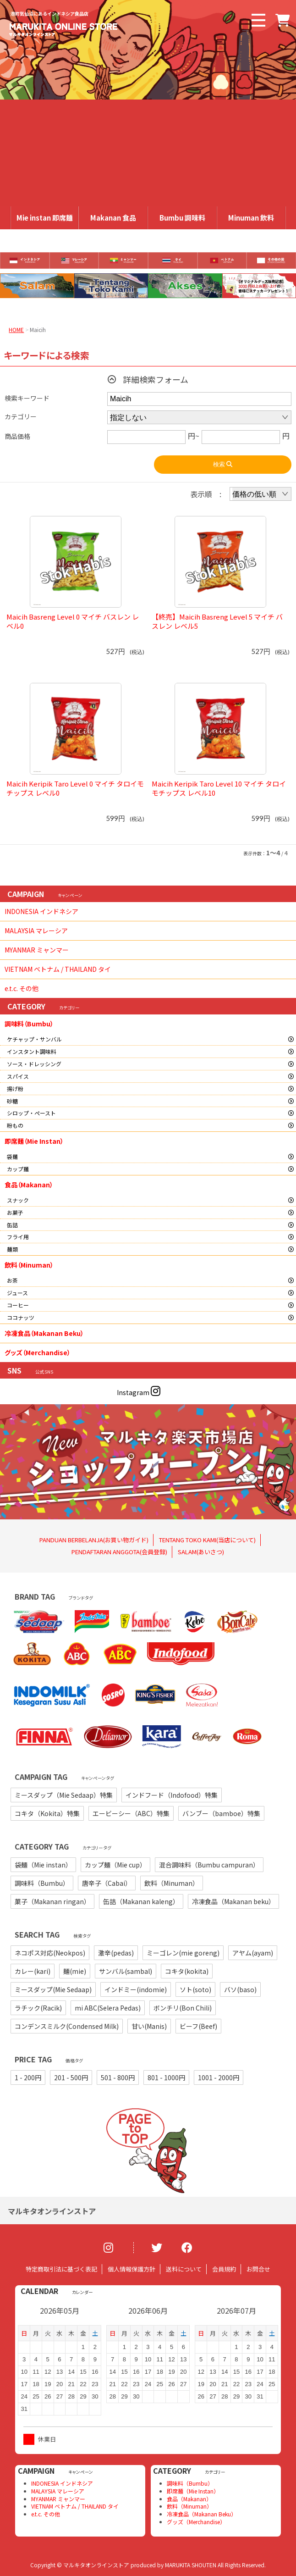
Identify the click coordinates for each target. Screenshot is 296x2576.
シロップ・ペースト (31, 1113)
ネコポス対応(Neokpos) (50, 1952)
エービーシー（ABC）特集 (131, 1813)
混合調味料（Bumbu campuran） (209, 1864)
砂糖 (12, 1101)
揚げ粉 (15, 1088)
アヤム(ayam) (252, 1952)
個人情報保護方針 (131, 2269)
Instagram (138, 1392)
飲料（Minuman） (29, 1264)
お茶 (12, 1280)
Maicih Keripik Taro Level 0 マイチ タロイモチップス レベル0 (75, 788)
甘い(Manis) (149, 2026)
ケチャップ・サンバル (34, 1039)
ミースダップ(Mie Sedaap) (53, 1989)
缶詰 (12, 1225)
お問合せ (258, 2269)
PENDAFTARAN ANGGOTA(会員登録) (119, 1551)
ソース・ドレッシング (34, 1064)
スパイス (18, 1076)
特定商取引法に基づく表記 (61, 2269)
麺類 (12, 1249)
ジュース (17, 1292)
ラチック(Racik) (38, 2007)
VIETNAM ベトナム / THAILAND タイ (58, 969)
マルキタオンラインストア (52, 2210)
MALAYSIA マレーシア (36, 930)
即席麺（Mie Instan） (34, 1141)
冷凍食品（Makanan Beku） (44, 1333)
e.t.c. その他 (21, 988)
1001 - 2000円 (218, 2077)
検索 (223, 464)
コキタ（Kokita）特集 (47, 1813)
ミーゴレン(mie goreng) (183, 1952)
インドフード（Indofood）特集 (172, 1795)
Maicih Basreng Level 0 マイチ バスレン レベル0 (72, 621)
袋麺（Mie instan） (43, 1864)
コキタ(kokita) (186, 1971)
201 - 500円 (71, 2077)
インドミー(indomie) (135, 1989)
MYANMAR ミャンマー (37, 949)
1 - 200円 (28, 2077)
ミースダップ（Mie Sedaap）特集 (64, 1795)
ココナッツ (20, 1317)
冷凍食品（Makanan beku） (233, 1901)
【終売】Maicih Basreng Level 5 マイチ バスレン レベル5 (217, 621)
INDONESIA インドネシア (41, 911)
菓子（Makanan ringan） (52, 1901)
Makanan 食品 (113, 217)
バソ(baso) (240, 1989)
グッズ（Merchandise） (38, 1352)
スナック (18, 1200)
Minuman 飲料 (251, 217)
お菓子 (15, 1212)
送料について (184, 2269)
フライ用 (18, 1237)
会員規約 (224, 2269)
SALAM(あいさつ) (201, 1551)
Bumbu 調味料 (182, 217)
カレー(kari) (32, 1971)
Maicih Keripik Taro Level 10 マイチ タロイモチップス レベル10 (219, 788)
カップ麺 (18, 1169)
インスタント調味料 (31, 1051)
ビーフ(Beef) (198, 2026)
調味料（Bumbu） (29, 1023)
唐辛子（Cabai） (107, 1883)
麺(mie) (74, 1971)
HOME (16, 329)
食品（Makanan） (29, 1184)
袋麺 (12, 1156)
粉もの (15, 1125)
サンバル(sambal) (125, 1971)
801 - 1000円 (166, 2077)
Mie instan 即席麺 (44, 217)
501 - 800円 (118, 2077)
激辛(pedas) (116, 1952)
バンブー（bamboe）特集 (221, 1813)
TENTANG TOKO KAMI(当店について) (207, 1539)
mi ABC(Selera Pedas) (108, 2007)
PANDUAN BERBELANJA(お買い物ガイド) (93, 1539)
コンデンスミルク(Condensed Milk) (67, 2026)
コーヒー (18, 1305)
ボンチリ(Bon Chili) (182, 2007)
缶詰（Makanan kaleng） (141, 1901)
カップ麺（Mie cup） (115, 1864)
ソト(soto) (195, 1989)
